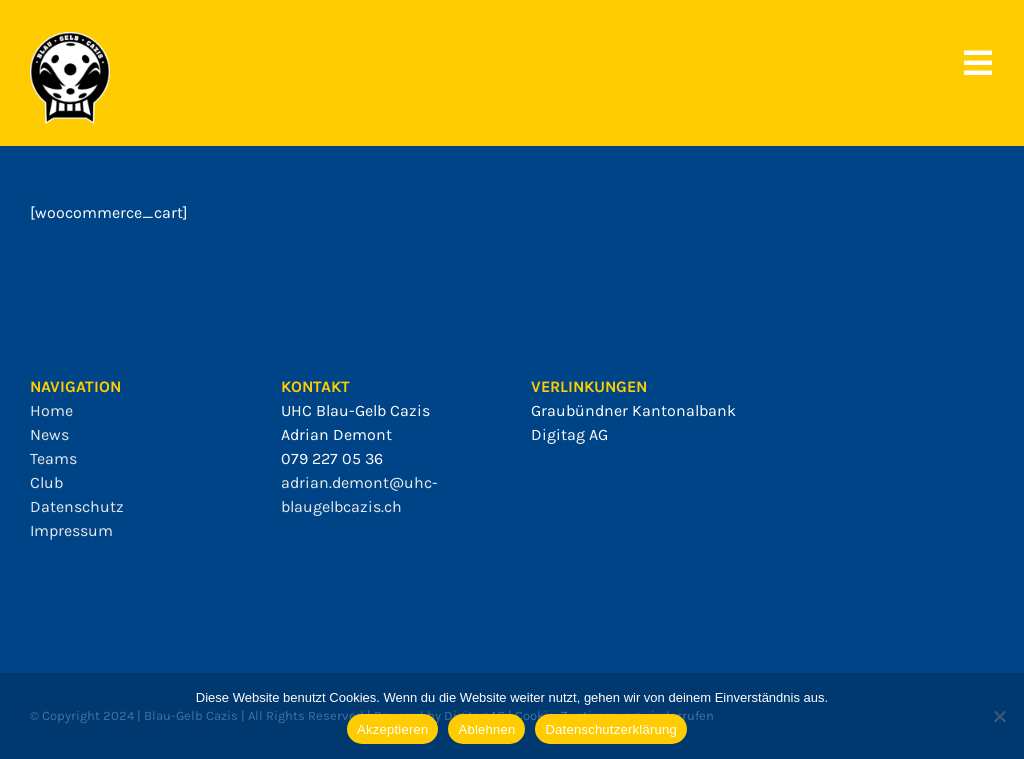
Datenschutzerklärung (610, 729)
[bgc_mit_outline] (70, 39)
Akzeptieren (392, 729)
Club (46, 482)
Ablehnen (486, 729)
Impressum (71, 530)
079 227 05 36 (332, 458)
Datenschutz (77, 506)
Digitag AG (569, 434)
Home (51, 410)
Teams (53, 458)
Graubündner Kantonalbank (633, 410)
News (49, 434)
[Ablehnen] (999, 716)
